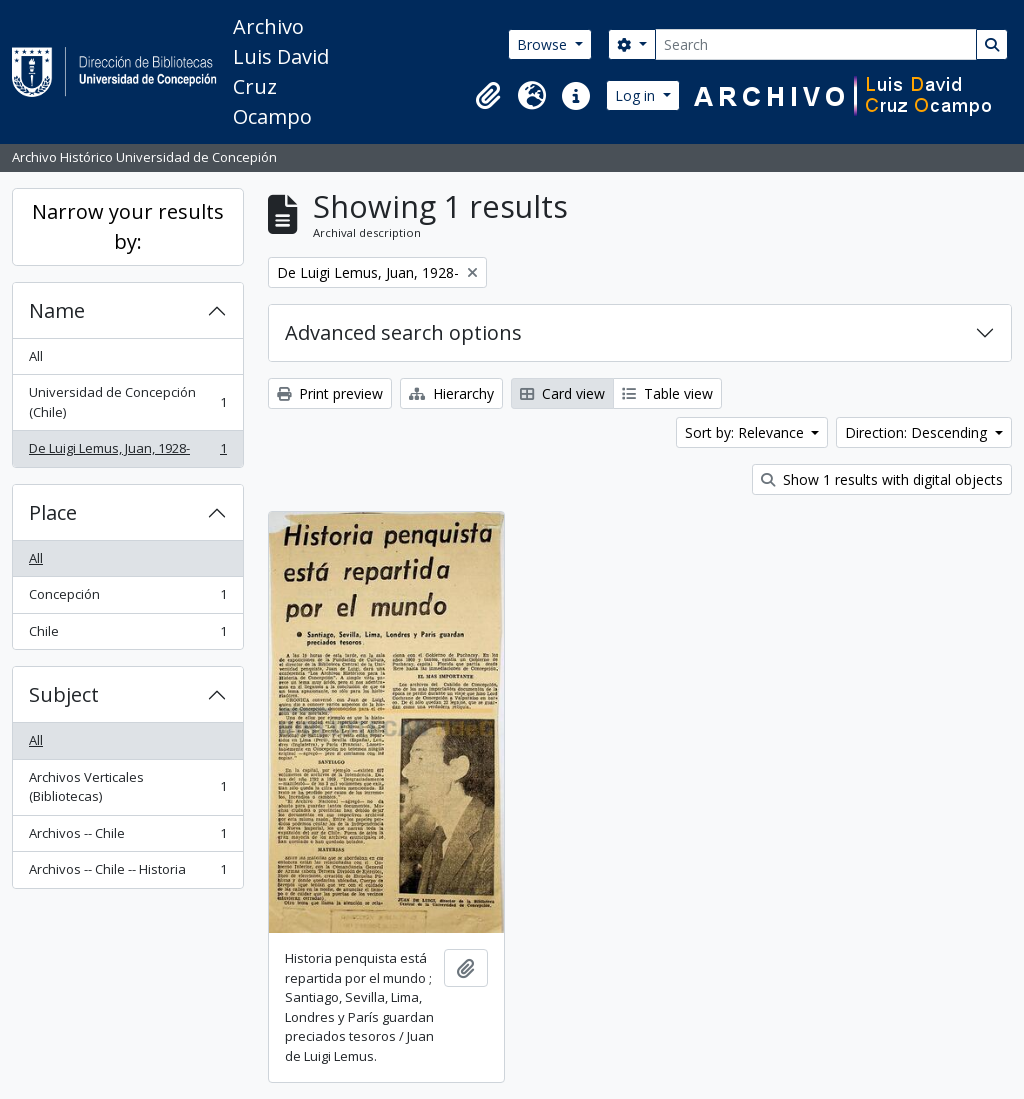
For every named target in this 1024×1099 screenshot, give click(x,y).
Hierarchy (451, 393)
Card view (562, 393)
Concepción (127, 598)
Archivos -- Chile (127, 837)
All (36, 356)
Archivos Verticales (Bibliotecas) (127, 787)
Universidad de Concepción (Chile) (127, 402)
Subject (64, 694)
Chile (127, 635)
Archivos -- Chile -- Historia (127, 873)
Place (53, 512)
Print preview (330, 393)
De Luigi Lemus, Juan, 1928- (127, 452)
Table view (667, 393)
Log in (637, 95)
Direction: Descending (918, 432)
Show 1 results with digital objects (882, 479)
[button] (488, 96)
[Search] (816, 44)
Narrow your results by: (128, 226)
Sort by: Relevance (746, 432)
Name (57, 310)
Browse (544, 44)
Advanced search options (403, 332)
